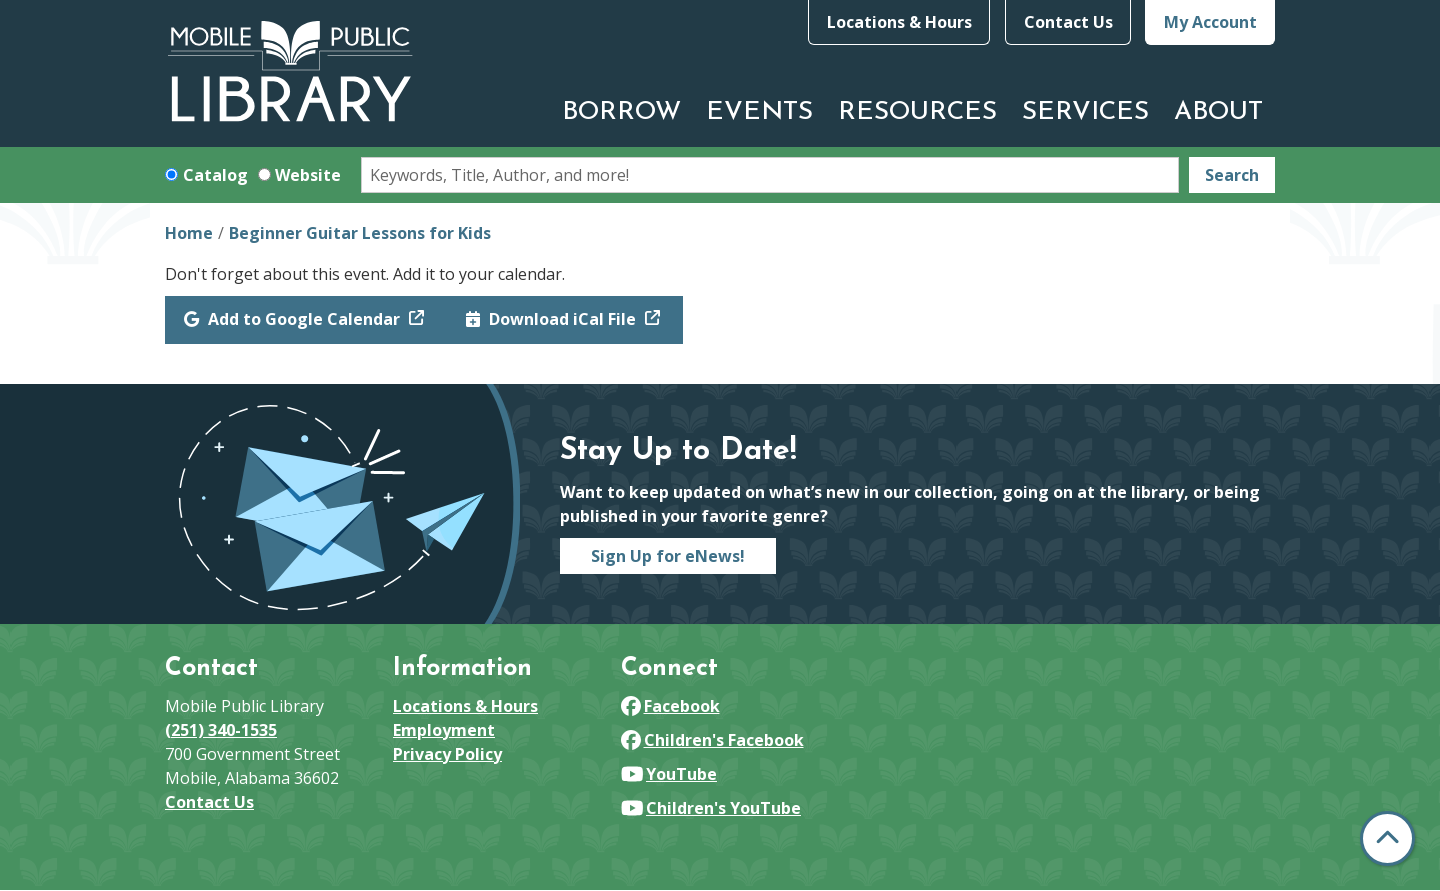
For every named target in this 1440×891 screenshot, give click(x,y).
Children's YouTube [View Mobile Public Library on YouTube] (711, 808)
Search (1232, 175)
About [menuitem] (1218, 112)
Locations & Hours (899, 22)
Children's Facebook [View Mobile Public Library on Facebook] (712, 740)
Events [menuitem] (759, 112)
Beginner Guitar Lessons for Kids (360, 233)
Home (189, 233)
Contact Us (1068, 22)
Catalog (215, 175)
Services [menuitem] (1085, 112)
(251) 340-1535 (221, 730)
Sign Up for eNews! (668, 556)
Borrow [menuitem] (621, 112)
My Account (1210, 22)
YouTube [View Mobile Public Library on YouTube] (669, 774)
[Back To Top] (1387, 838)
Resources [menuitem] (917, 112)
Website (308, 175)
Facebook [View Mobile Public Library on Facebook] (670, 706)
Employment (444, 730)
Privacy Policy (447, 754)
